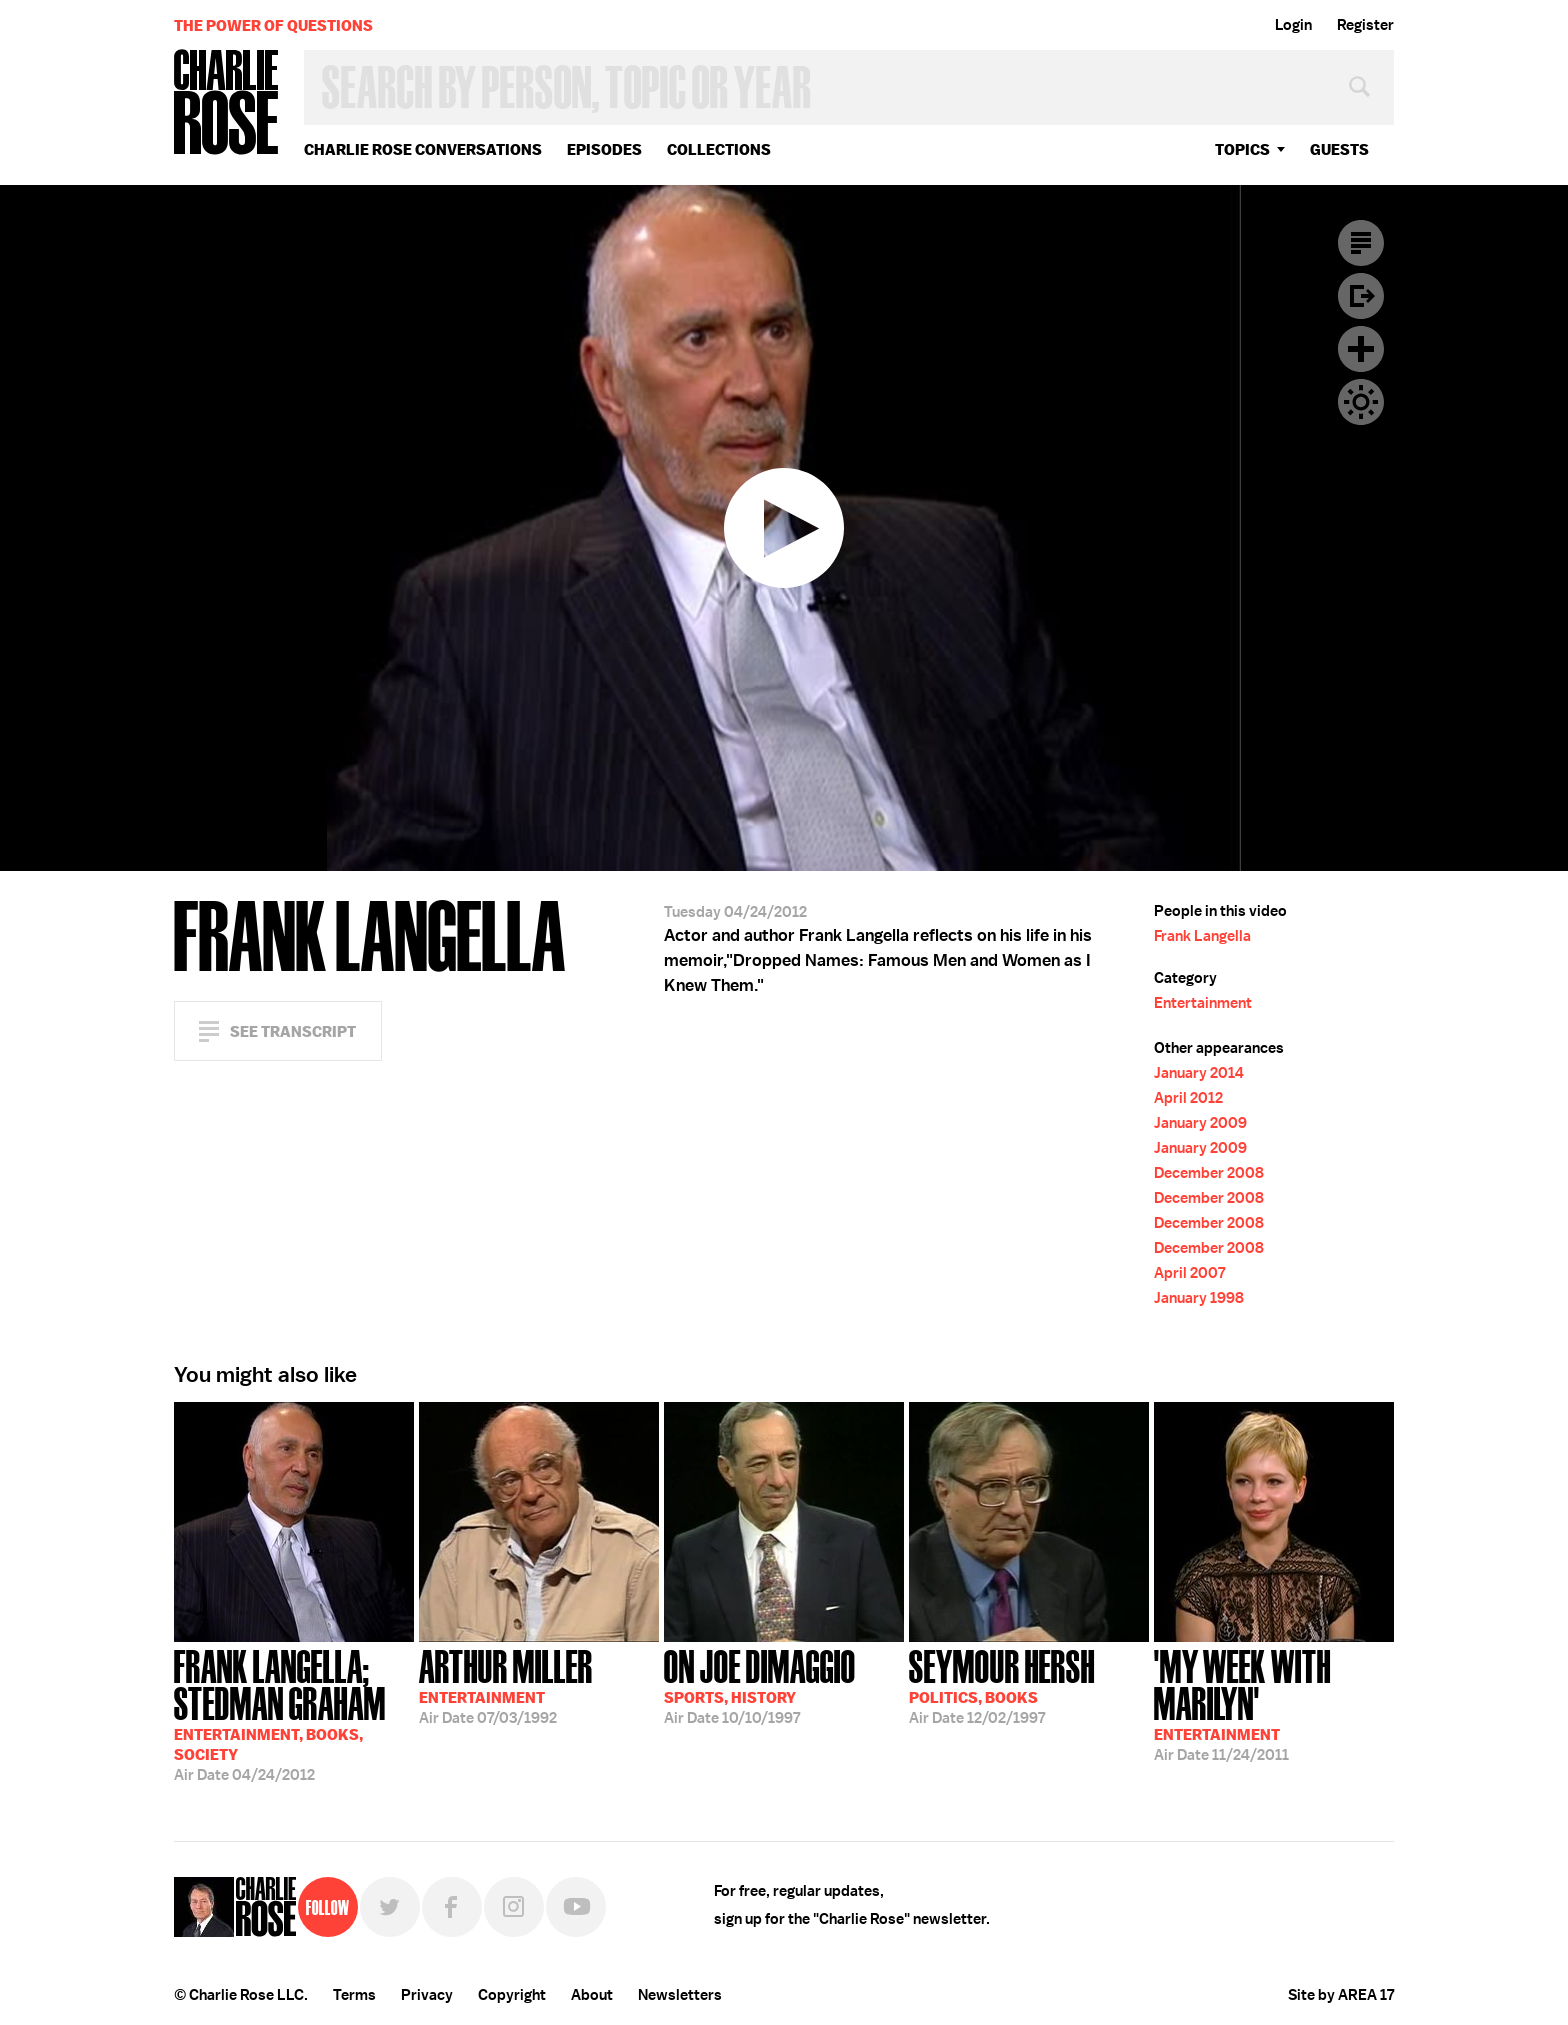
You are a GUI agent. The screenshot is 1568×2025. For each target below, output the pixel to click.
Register (1365, 25)
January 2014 (1199, 1073)
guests (1339, 149)
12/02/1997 (1002, 1685)
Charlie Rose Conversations (423, 149)
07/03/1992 (506, 1685)
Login (1293, 25)
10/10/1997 (760, 1685)
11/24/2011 (1274, 1703)
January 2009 (1200, 1123)
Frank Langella (1202, 936)
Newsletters (680, 1995)
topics (1242, 149)
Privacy (427, 1995)
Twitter (390, 1907)
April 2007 (1189, 1273)
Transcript (1361, 243)
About (592, 1995)
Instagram (514, 1907)
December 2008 (1209, 1173)
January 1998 (1199, 1298)
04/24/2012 (294, 1713)
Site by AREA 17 (1341, 1995)
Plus (1361, 349)
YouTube (576, 1907)
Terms (354, 1995)
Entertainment (1203, 1003)
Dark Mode (1361, 402)
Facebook (452, 1907)
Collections (719, 149)
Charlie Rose (227, 103)
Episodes (604, 149)
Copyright (512, 1995)
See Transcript (293, 1031)
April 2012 (1188, 1098)
